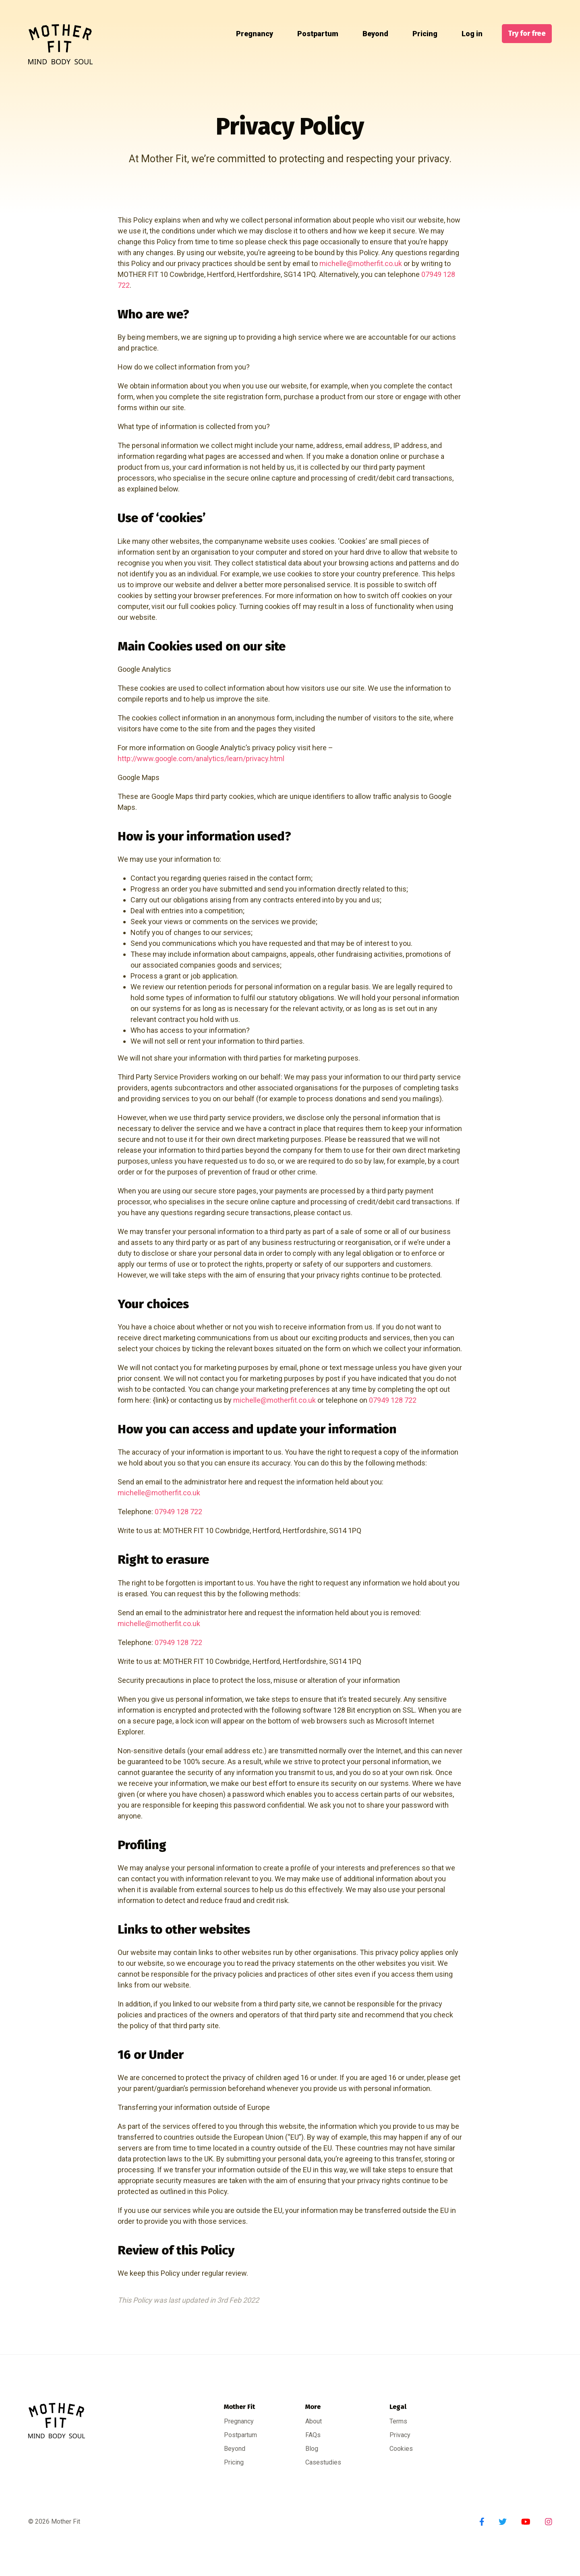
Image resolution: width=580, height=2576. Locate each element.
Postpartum (313, 33)
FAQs (313, 2435)
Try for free (527, 33)
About (313, 2421)
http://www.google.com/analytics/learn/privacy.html (201, 758)
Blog (311, 2448)
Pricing (420, 33)
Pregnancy (249, 33)
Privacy (399, 2435)
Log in (467, 33)
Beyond (370, 33)
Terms (398, 2421)
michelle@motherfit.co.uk (360, 263)
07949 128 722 (392, 1400)
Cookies (401, 2448)
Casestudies (323, 2462)
